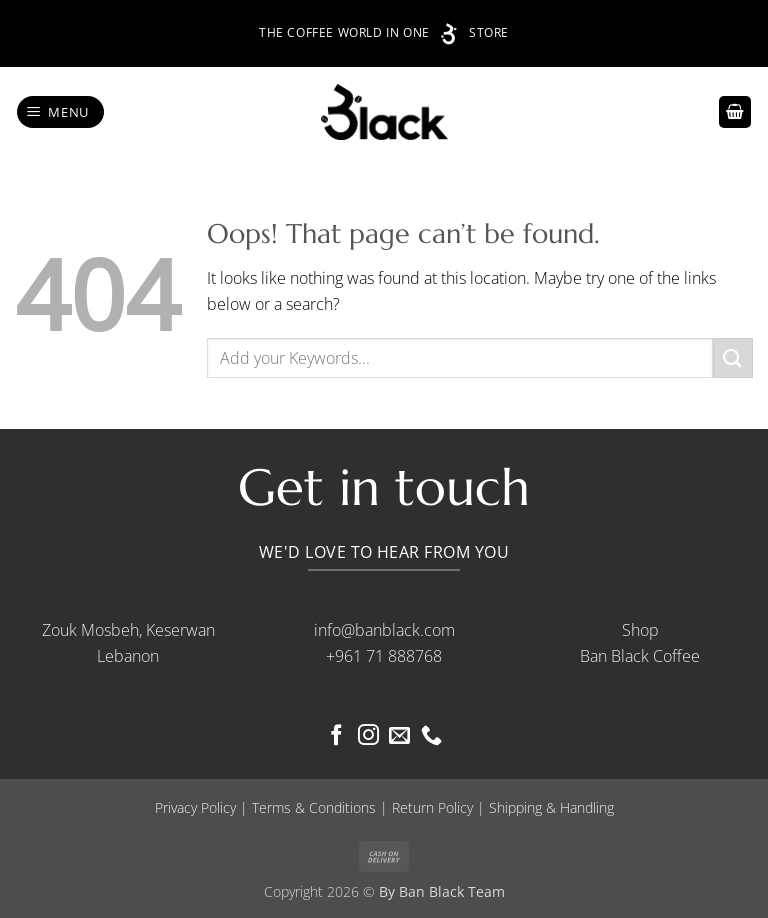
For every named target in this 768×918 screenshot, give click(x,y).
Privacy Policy (195, 807)
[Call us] (431, 736)
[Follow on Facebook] (336, 736)
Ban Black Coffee (640, 656)
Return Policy (432, 807)
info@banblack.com (384, 630)
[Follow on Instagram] (368, 736)
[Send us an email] (399, 736)
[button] (61, 112)
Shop (640, 630)
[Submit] (733, 357)
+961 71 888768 (384, 656)
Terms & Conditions (314, 807)
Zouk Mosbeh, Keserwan (128, 630)
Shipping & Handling (551, 807)
